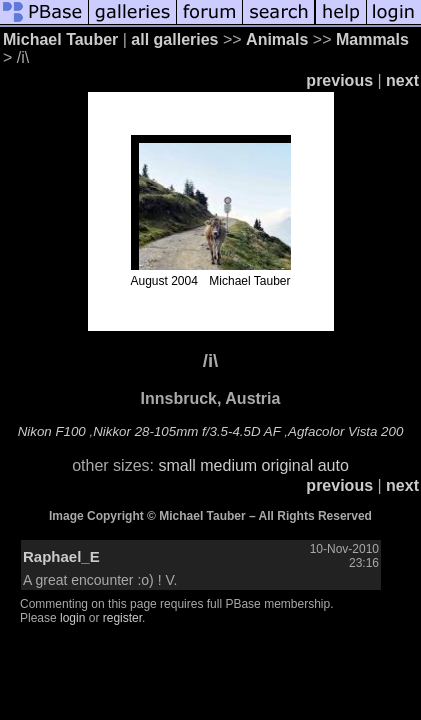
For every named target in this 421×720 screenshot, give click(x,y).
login (72, 618)
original (288, 465)
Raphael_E (61, 556)
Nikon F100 (52, 431)
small (176, 465)
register (122, 618)
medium (228, 465)
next (402, 80)
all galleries (174, 39)
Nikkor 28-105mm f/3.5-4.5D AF (186, 431)
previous (339, 80)
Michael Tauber (60, 39)
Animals (277, 39)
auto (333, 465)
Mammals (372, 39)
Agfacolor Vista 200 (345, 431)
